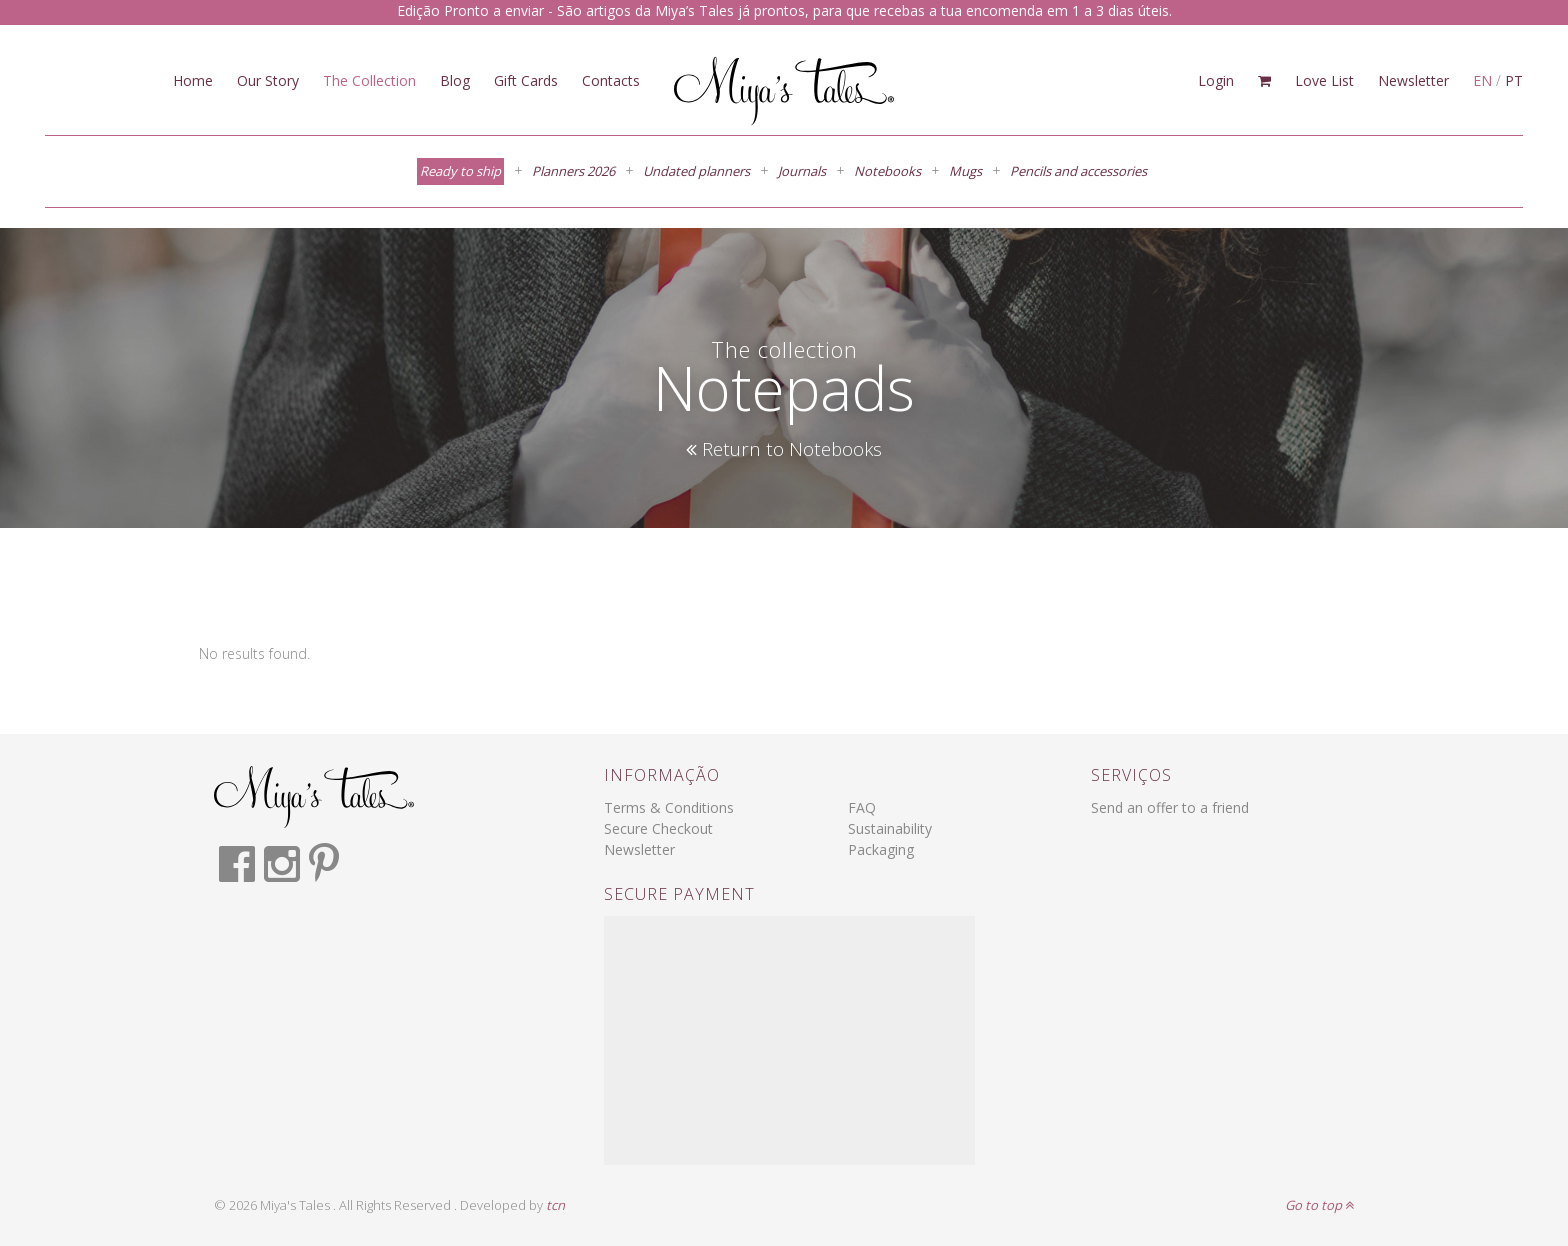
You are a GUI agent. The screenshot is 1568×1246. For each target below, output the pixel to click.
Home (193, 80)
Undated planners (696, 171)
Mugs (965, 171)
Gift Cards (526, 80)
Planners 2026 (573, 171)
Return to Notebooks (784, 449)
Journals (802, 171)
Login (1216, 80)
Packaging (881, 849)
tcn (555, 1205)
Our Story (268, 80)
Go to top (1319, 1205)
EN (1482, 80)
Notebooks (887, 171)
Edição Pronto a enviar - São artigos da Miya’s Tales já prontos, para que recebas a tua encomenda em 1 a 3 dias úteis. (784, 10)
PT (1514, 80)
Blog (455, 80)
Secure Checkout (658, 828)
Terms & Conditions (669, 807)
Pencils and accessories (1078, 171)
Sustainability (890, 828)
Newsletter (1413, 80)
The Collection (369, 80)
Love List (1324, 80)
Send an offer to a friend (1170, 807)
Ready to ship (460, 171)
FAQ (862, 807)
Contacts (611, 80)
